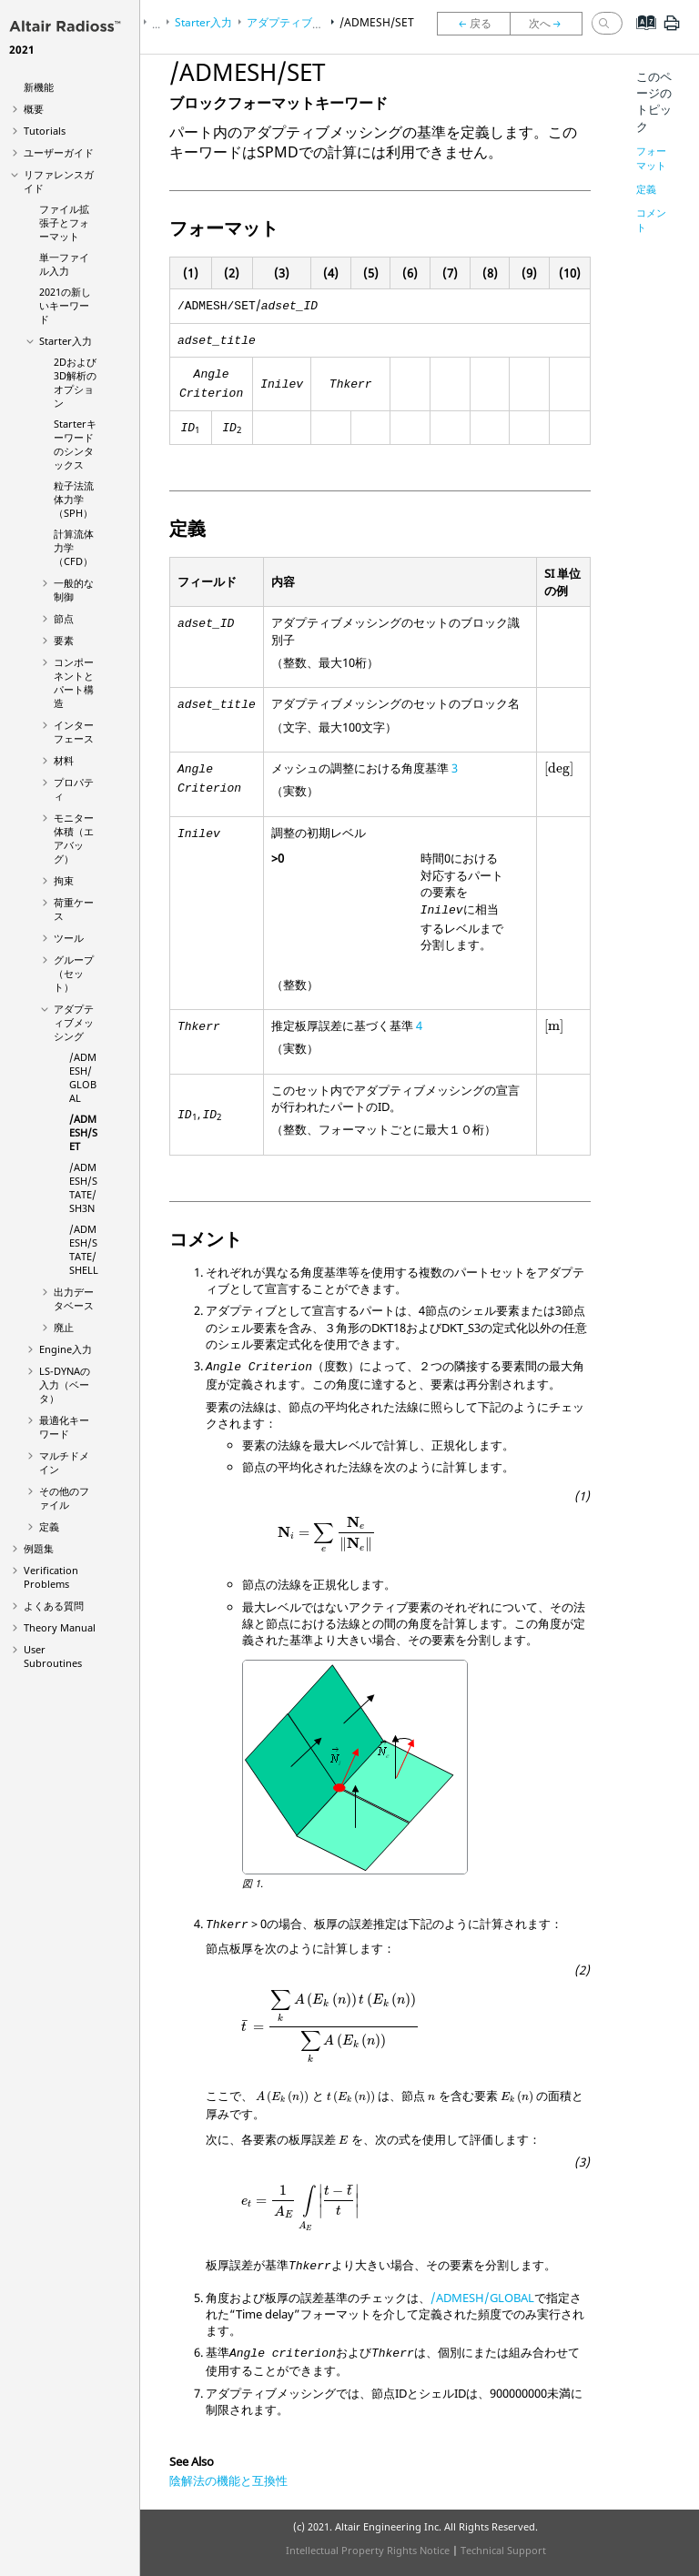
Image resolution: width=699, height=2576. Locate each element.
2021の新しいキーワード (65, 305)
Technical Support (503, 2550)
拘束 (64, 880)
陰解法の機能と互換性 (228, 2480)
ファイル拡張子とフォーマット (64, 222)
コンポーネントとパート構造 (74, 682)
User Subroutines (53, 1656)
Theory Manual (60, 1627)
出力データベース (74, 1298)
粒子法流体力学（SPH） (74, 499)
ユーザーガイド (59, 152)
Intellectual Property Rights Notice (368, 2550)
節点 (64, 618)
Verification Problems (51, 1577)
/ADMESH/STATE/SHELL (83, 1249)
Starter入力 (65, 341)
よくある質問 (54, 1605)
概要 (34, 109)
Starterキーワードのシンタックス (75, 444)
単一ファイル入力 (64, 264)
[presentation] (558, 769)
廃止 (64, 1327)
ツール (69, 938)
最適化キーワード (64, 1426)
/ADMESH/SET (83, 1132)
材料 (64, 760)
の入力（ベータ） (64, 1384)
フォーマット (651, 158)
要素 (64, 640)
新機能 (39, 87)
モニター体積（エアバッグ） (74, 838)
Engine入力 (65, 1349)
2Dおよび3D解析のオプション (75, 382)
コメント (651, 220)
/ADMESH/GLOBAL (82, 1077)
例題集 (39, 1548)
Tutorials (45, 130)
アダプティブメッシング (74, 1022)
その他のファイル (64, 1497)
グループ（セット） (74, 973)
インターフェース (74, 731)
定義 (49, 1526)
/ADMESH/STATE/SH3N (83, 1187)
